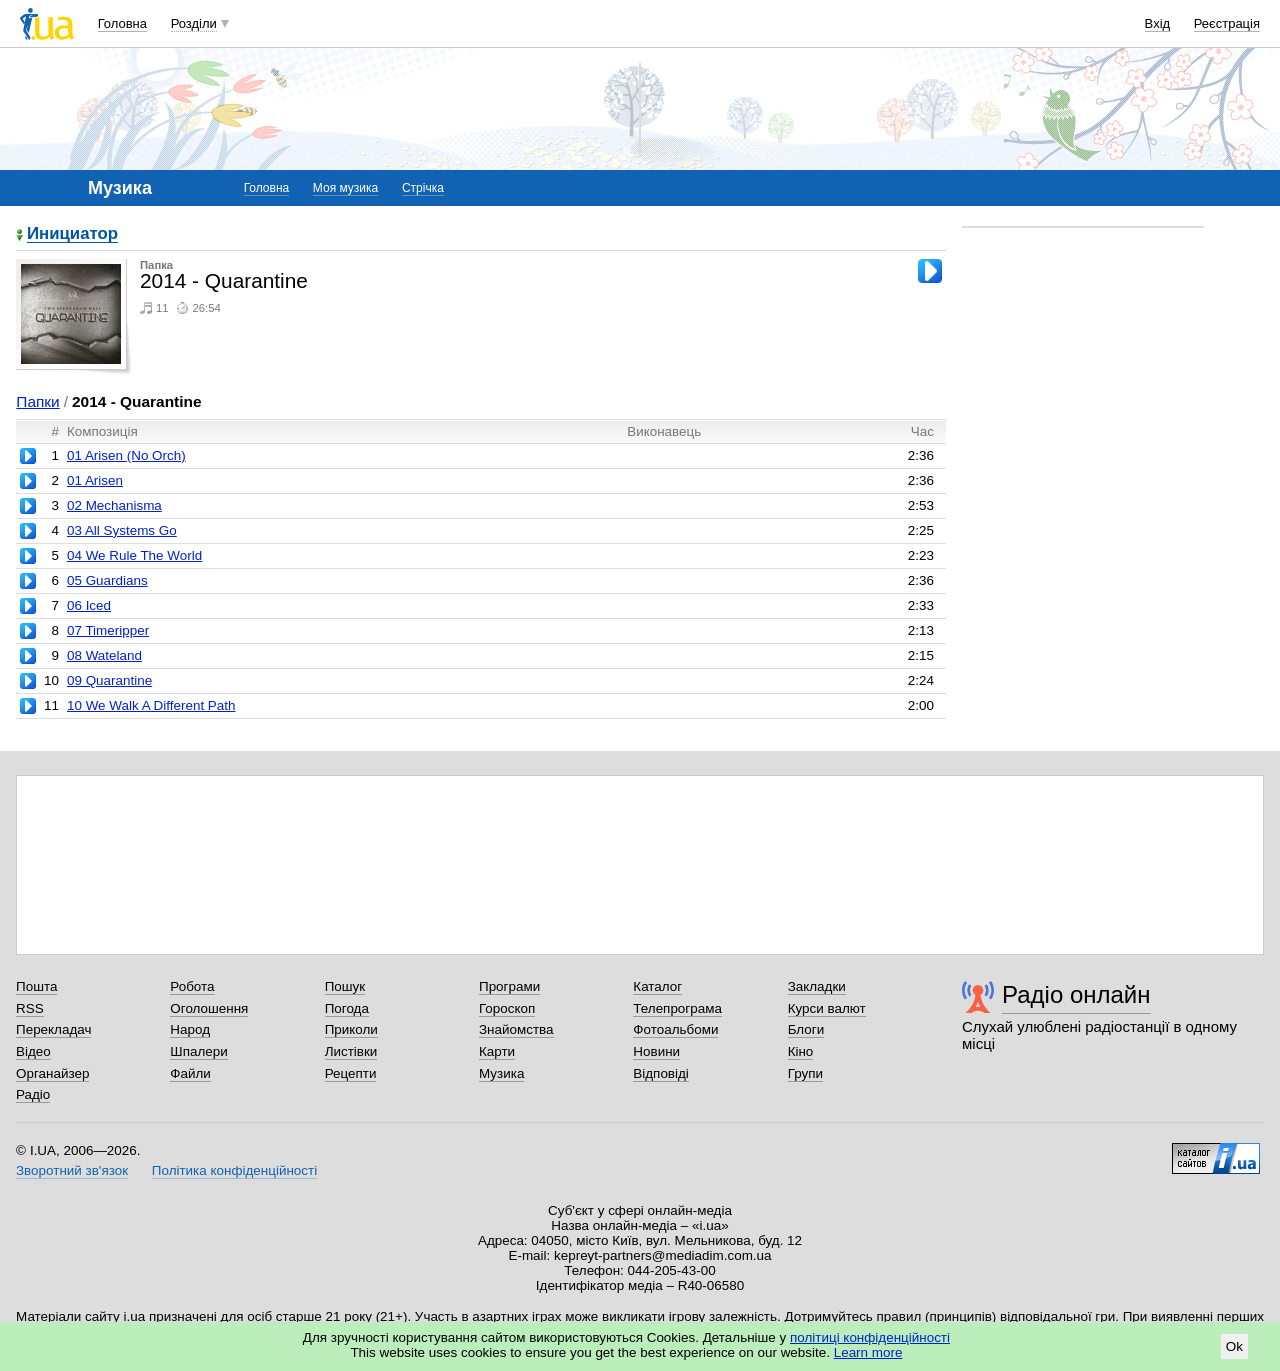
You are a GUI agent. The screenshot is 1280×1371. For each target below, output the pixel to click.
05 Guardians (107, 580)
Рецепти (351, 1073)
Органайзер (52, 1073)
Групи (805, 1073)
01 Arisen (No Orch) (126, 455)
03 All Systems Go (122, 530)
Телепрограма (677, 1008)
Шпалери (198, 1051)
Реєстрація (1227, 23)
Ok (1234, 1346)
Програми (509, 986)
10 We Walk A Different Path (151, 705)
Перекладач (53, 1029)
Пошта (36, 986)
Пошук (345, 986)
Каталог (657, 986)
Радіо (33, 1094)
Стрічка (423, 188)
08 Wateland (104, 655)
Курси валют (827, 1008)
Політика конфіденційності (234, 1170)
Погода (347, 1008)
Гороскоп (507, 1008)
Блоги (806, 1029)
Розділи (194, 23)
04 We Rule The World (134, 555)
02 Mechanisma (114, 505)
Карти (497, 1051)
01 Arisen (95, 480)
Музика (501, 1073)
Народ (190, 1029)
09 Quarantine (109, 680)
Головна (122, 23)
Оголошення (209, 1008)
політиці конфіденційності (870, 1337)
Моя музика (345, 188)
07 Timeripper (108, 630)
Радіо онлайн (1076, 994)
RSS (30, 1008)
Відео (33, 1051)
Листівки (351, 1051)
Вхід (1158, 23)
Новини (656, 1051)
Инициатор (72, 234)
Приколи (351, 1029)
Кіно (801, 1051)
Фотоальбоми (675, 1029)
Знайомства (516, 1029)
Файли (190, 1073)
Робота (192, 986)
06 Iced (89, 605)
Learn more (868, 1352)
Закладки (817, 986)
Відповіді (661, 1073)
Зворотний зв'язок (72, 1170)
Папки (37, 401)
